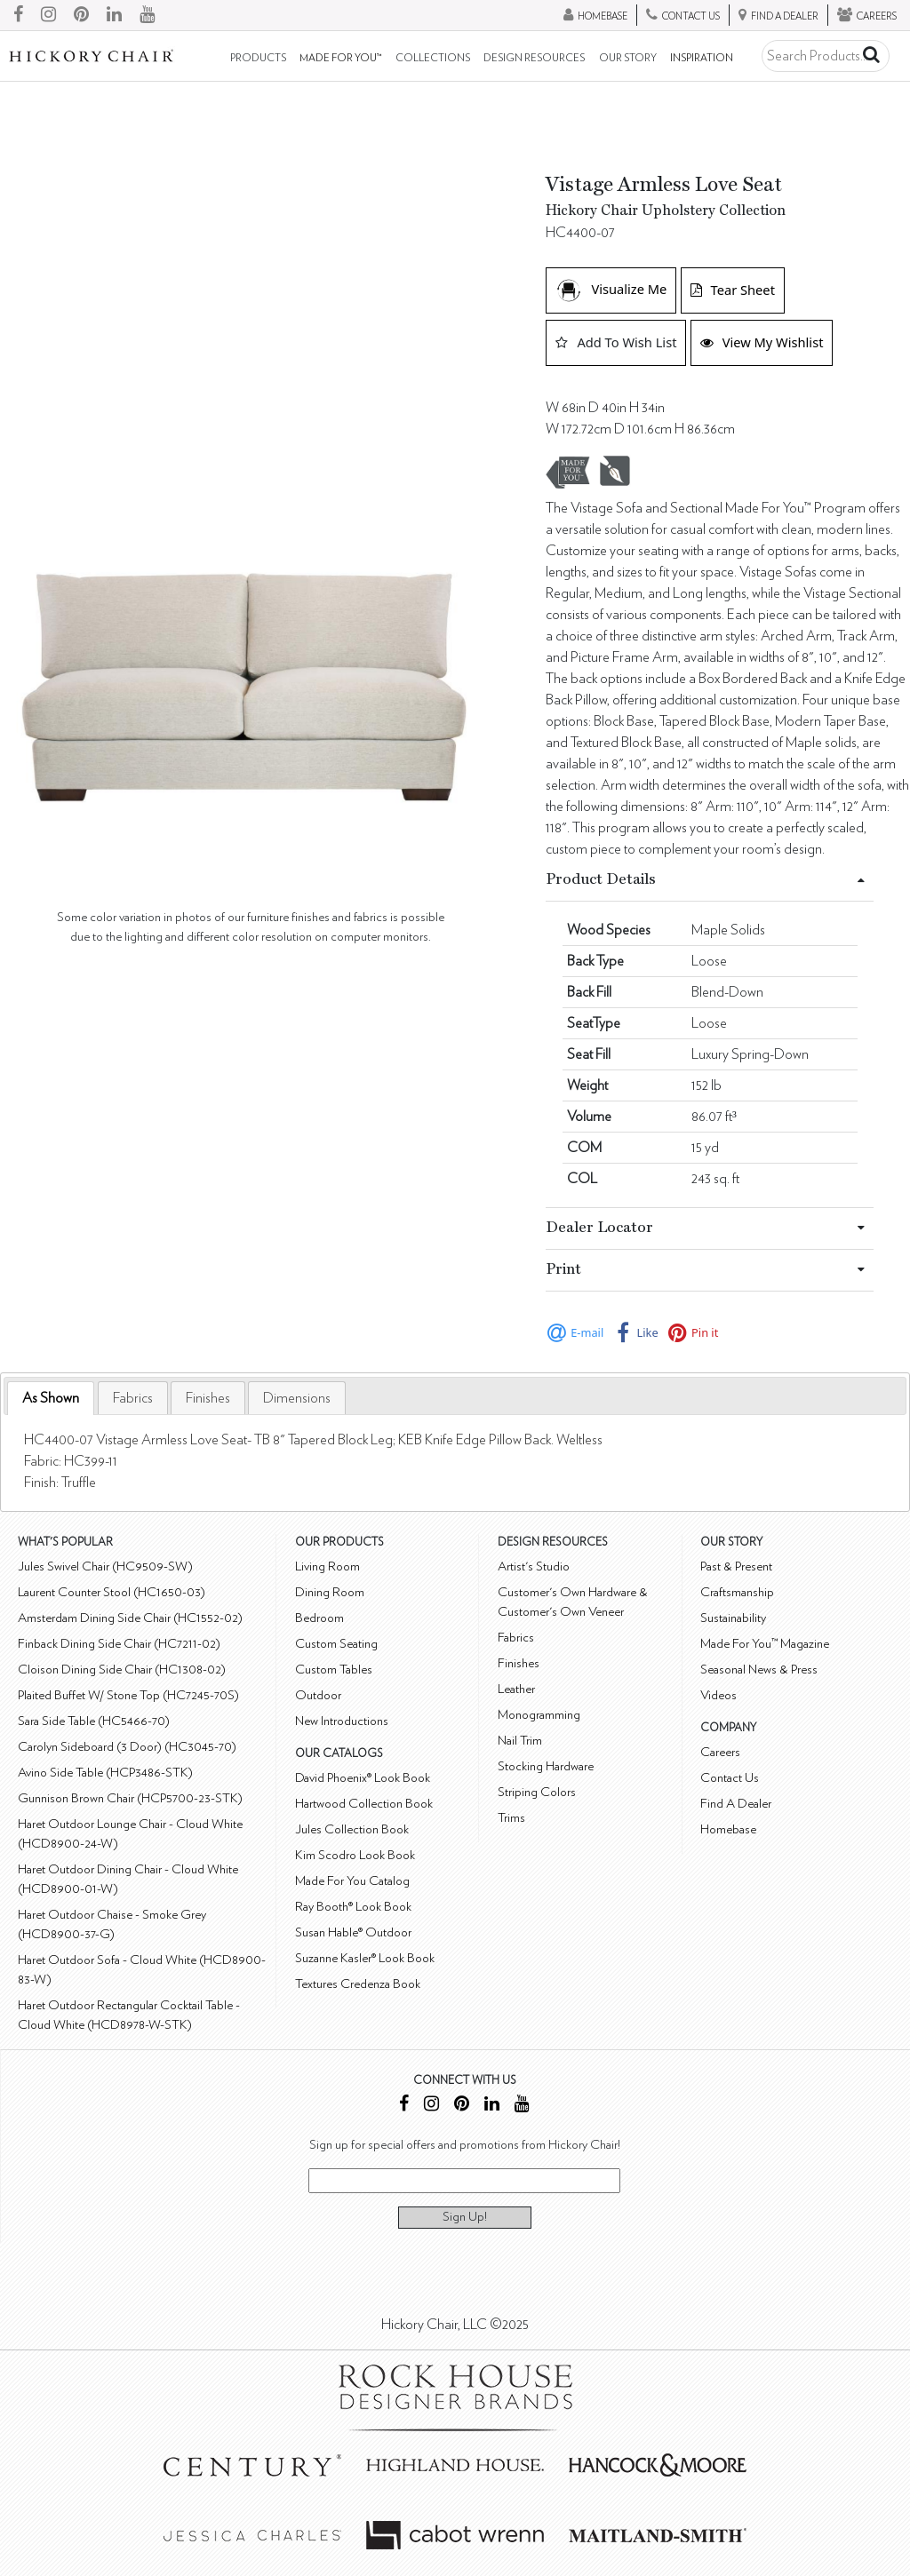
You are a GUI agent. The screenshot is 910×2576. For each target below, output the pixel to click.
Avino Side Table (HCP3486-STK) (105, 1772)
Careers (720, 1752)
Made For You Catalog (352, 1881)
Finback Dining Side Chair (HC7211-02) (119, 1643)
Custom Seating (336, 1643)
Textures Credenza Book (357, 1984)
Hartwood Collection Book (364, 1803)
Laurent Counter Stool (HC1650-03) (111, 1592)
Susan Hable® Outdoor (353, 1932)
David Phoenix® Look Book (362, 1778)
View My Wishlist (762, 342)
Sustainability (733, 1618)
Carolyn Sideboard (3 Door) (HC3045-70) (127, 1746)
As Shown (50, 1398)
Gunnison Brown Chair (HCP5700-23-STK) (130, 1798)
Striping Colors (537, 1792)
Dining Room (329, 1592)
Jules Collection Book (352, 1829)
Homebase (728, 1829)
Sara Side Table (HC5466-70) (94, 1721)
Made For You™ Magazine (764, 1643)
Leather (516, 1689)
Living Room (327, 1566)
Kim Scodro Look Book (355, 1855)
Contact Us (729, 1778)
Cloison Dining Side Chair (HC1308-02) (122, 1669)
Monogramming (539, 1714)
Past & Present (736, 1566)
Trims (511, 1818)
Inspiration (701, 58)
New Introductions (341, 1721)
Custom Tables (333, 1669)
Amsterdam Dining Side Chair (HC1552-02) (130, 1618)
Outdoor (318, 1695)
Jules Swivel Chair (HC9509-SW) (105, 1566)
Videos (718, 1695)
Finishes (208, 1398)
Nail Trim (520, 1740)
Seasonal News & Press (759, 1669)
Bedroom (319, 1618)
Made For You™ (340, 58)
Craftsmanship (737, 1592)
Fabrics (133, 1398)
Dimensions (297, 1398)
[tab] (50, 1398)
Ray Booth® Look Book (353, 1906)
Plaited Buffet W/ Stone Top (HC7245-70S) (128, 1695)
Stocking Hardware (546, 1766)
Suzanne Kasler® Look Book (365, 1958)
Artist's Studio (534, 1566)
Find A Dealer (735, 1803)
